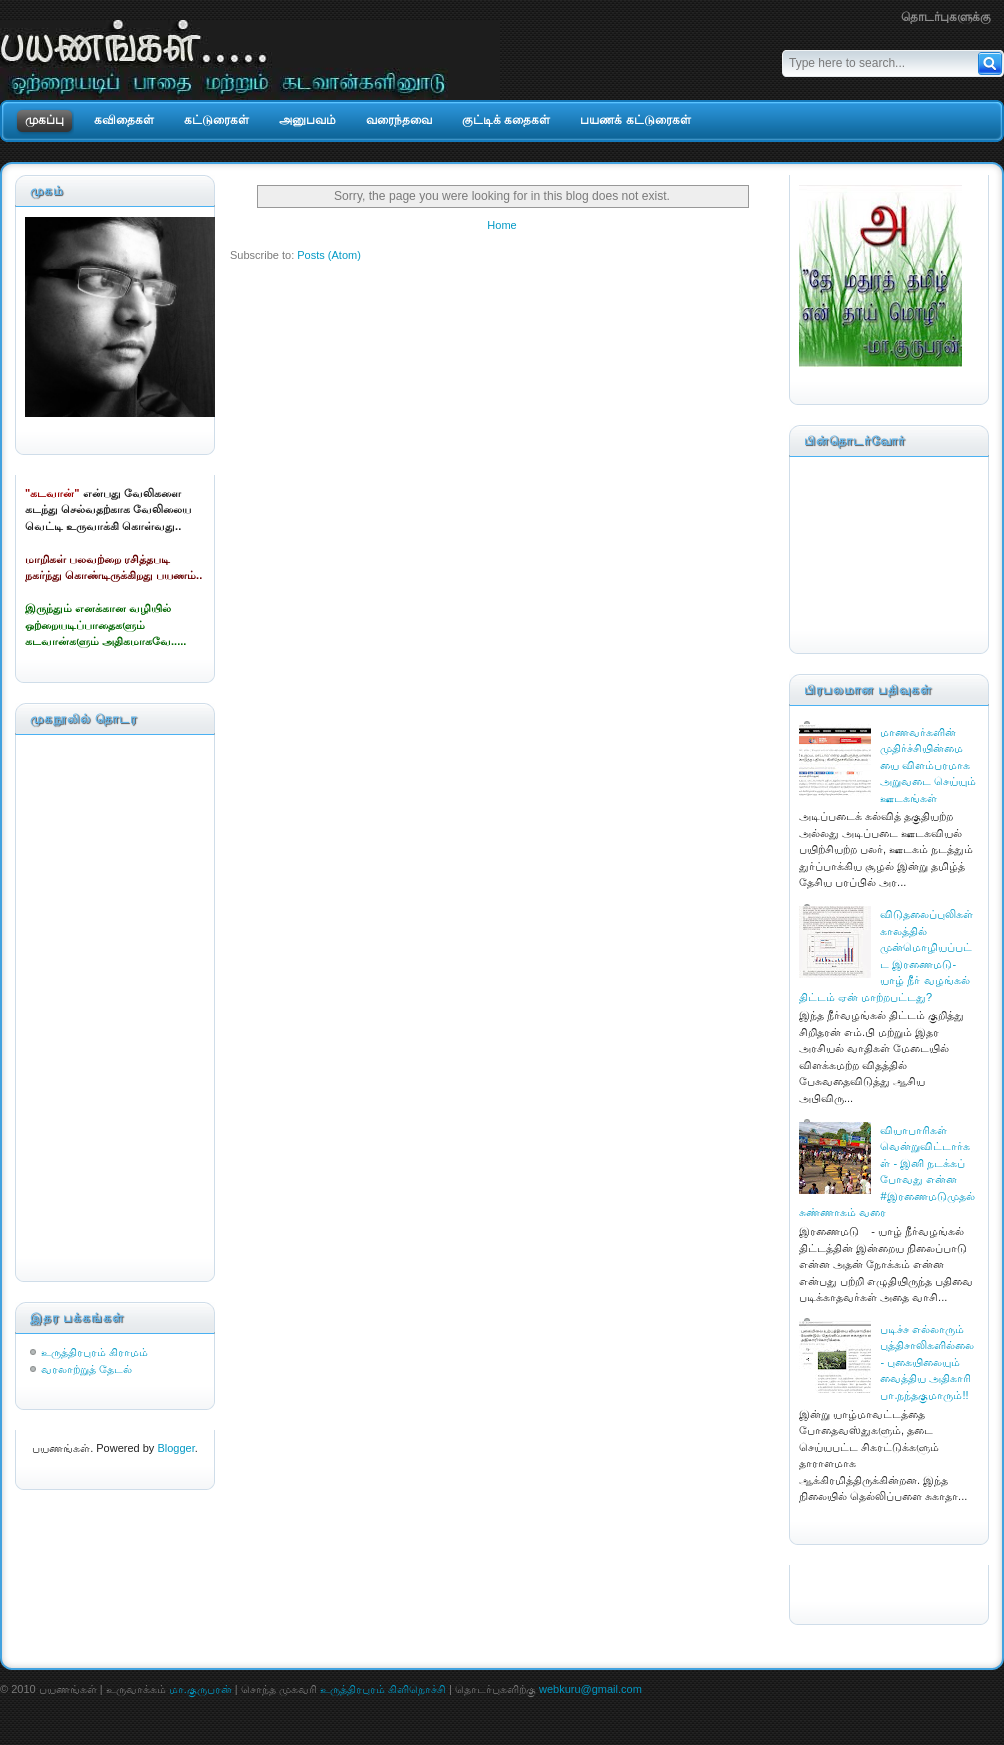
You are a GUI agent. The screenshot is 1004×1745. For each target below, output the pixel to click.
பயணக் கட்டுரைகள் (635, 120)
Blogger (175, 1448)
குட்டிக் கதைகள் (506, 120)
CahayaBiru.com (839, 1583)
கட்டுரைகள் (216, 120)
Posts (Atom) (329, 255)
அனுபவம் (307, 120)
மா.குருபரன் (200, 1689)
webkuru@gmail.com (590, 1689)
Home (501, 225)
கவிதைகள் (124, 120)
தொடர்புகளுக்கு (946, 17)
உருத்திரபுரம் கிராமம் (94, 1352)
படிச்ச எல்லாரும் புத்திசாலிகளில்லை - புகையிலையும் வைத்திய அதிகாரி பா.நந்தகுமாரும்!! (927, 1362)
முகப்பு (44, 120)
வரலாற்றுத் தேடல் (86, 1369)
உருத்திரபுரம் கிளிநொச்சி (383, 1689)
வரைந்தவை (399, 120)
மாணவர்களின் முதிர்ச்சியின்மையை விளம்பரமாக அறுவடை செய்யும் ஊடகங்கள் (928, 765)
